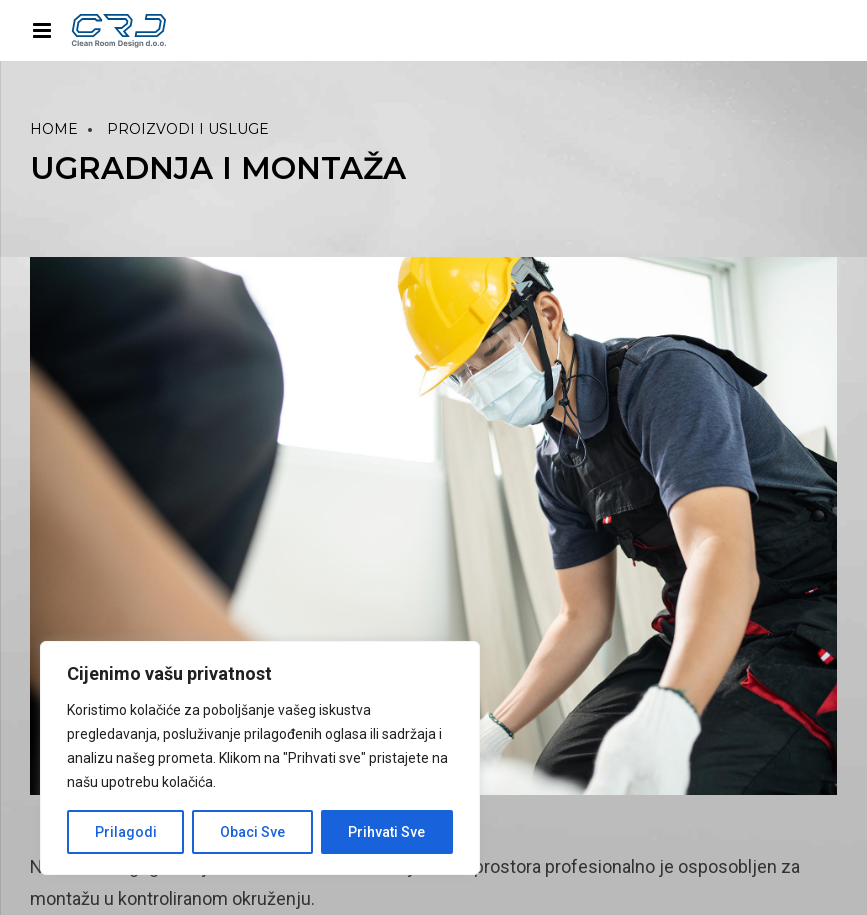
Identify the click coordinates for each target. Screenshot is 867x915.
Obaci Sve (252, 832)
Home (54, 129)
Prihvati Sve (386, 832)
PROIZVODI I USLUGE (188, 129)
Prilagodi (126, 832)
